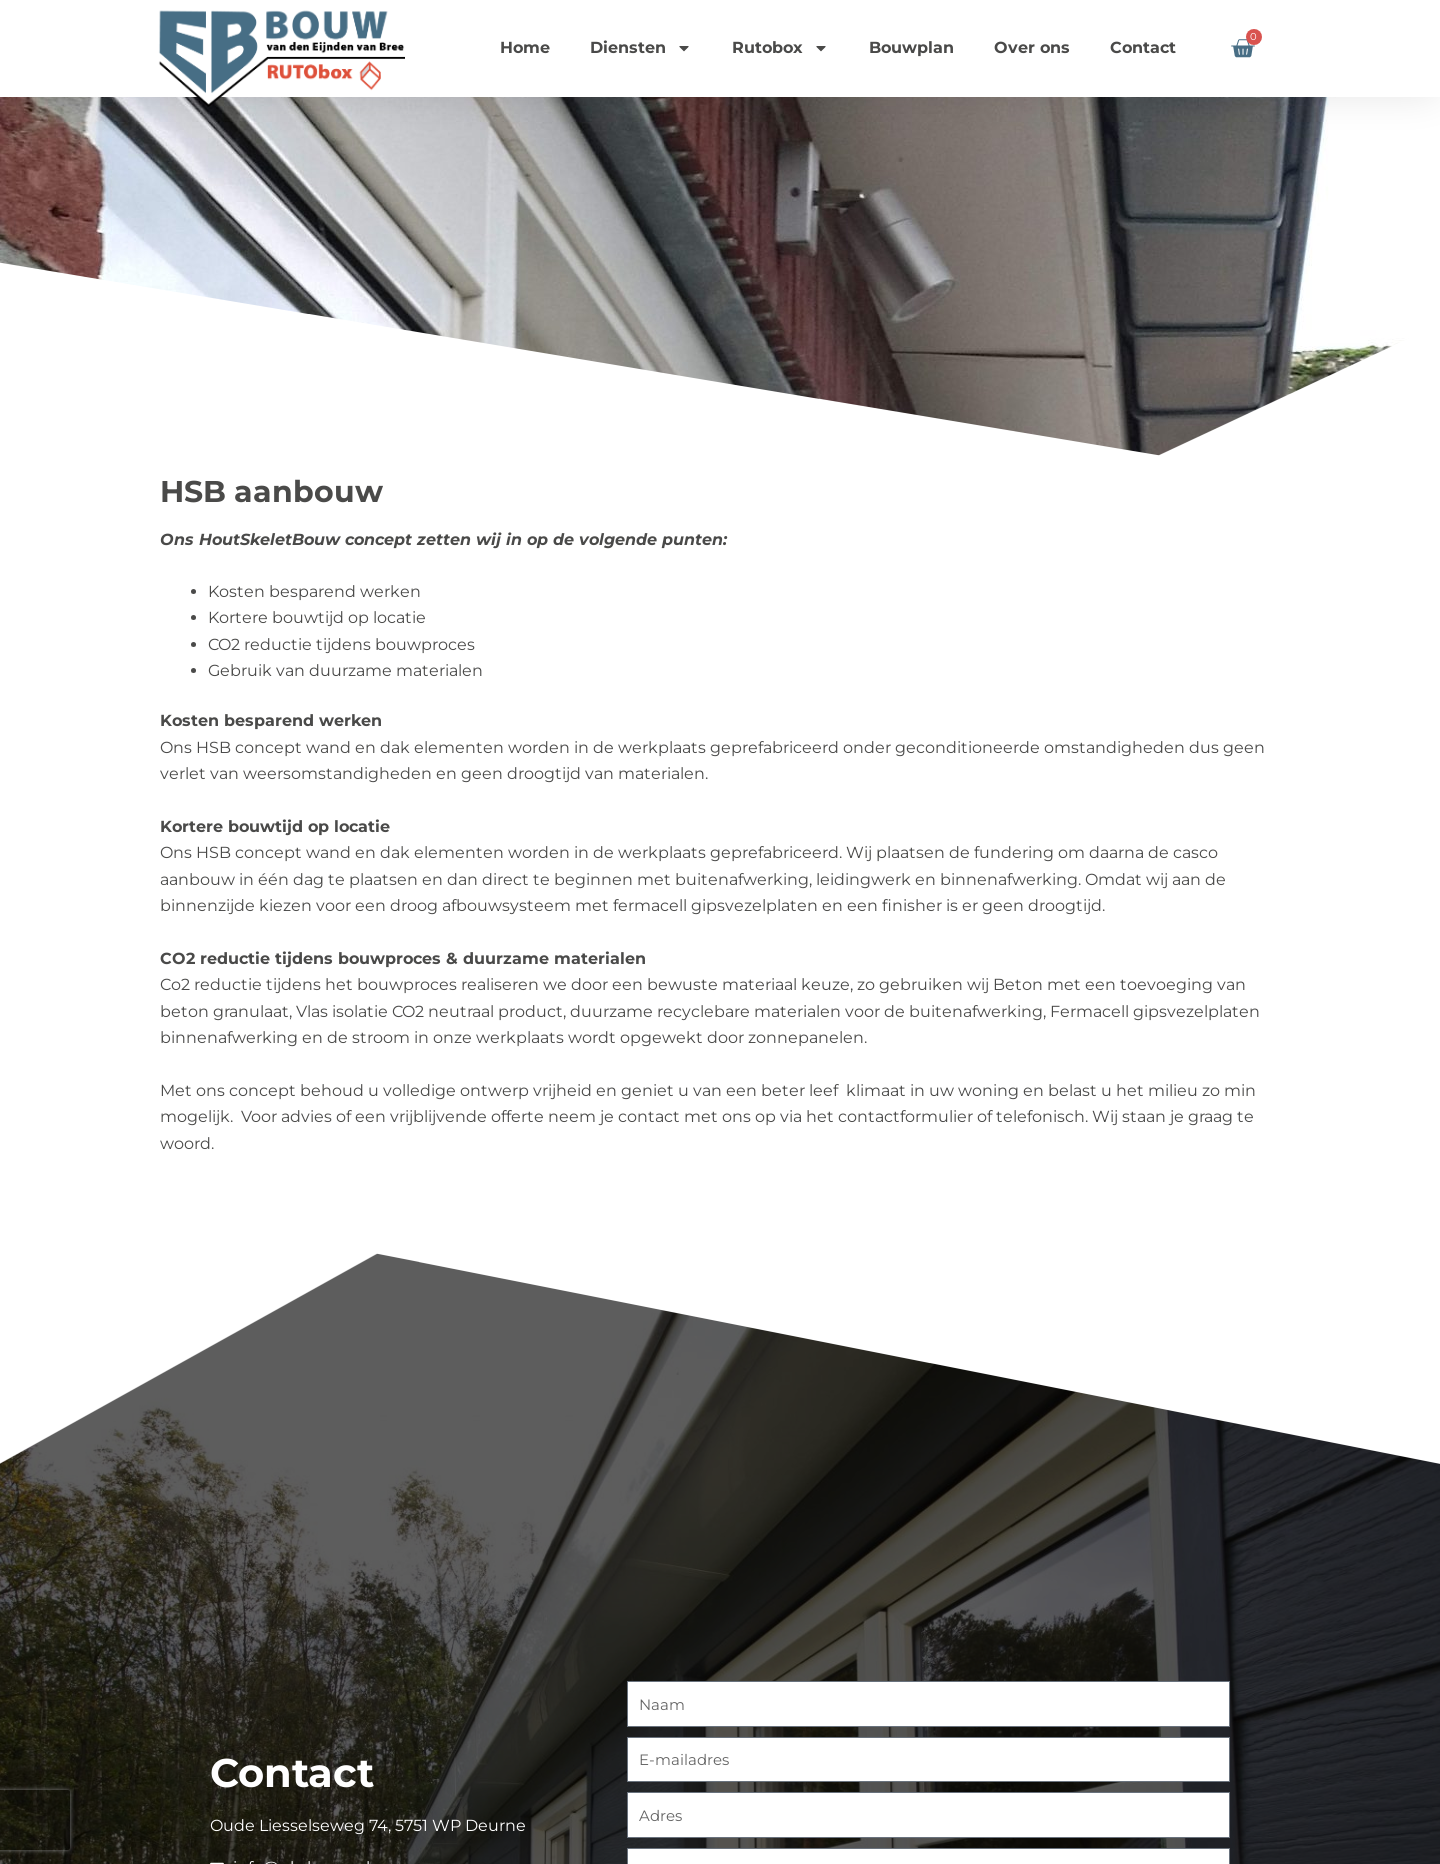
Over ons (1032, 47)
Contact (1143, 47)
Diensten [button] (641, 48)
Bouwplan (911, 47)
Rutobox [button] (780, 48)
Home (525, 47)
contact (649, 1116)
